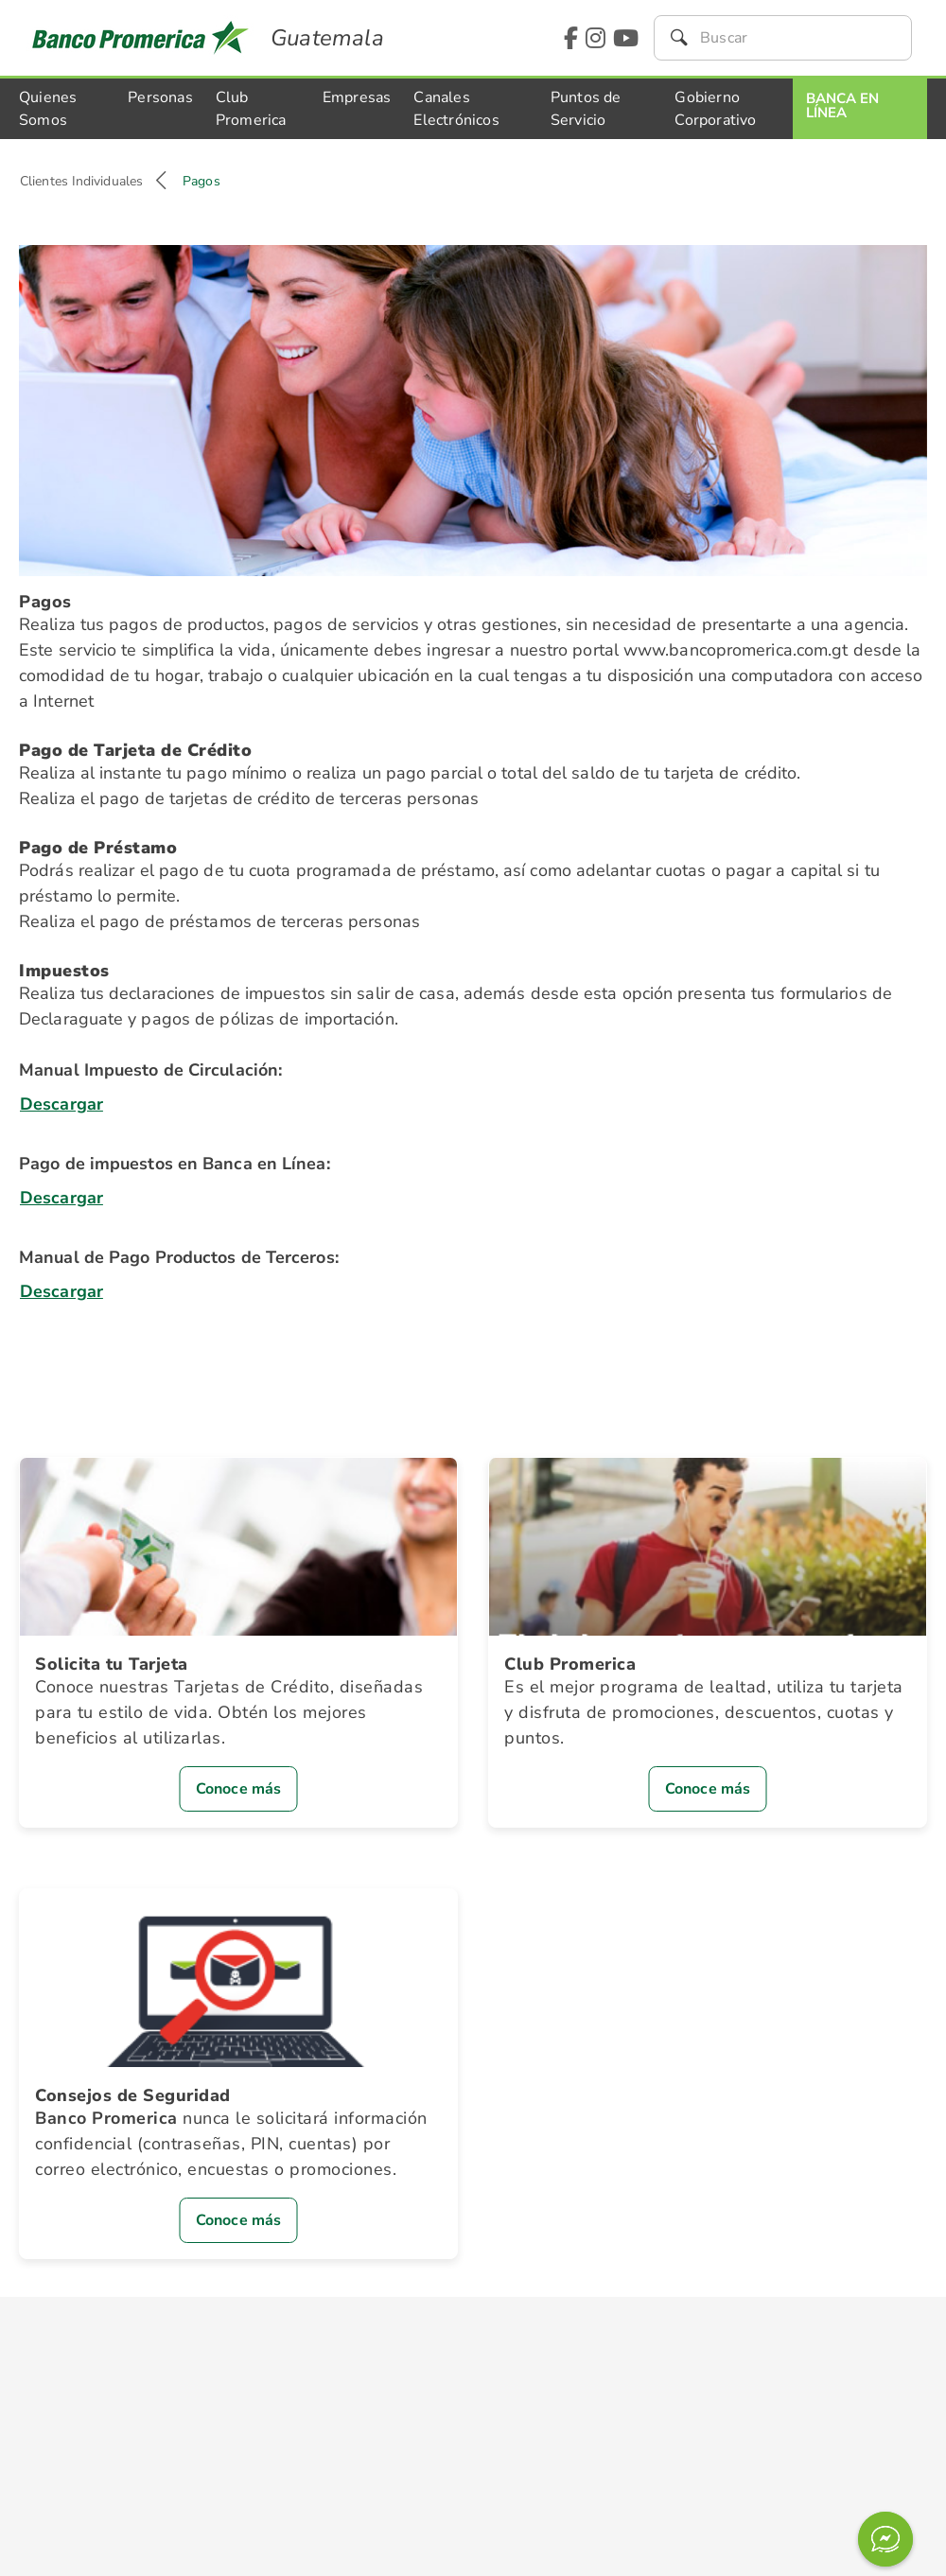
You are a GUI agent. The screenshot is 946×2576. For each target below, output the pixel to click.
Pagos (201, 181)
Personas (160, 97)
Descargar (61, 1104)
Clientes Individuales (81, 181)
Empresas (357, 97)
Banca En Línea (842, 105)
